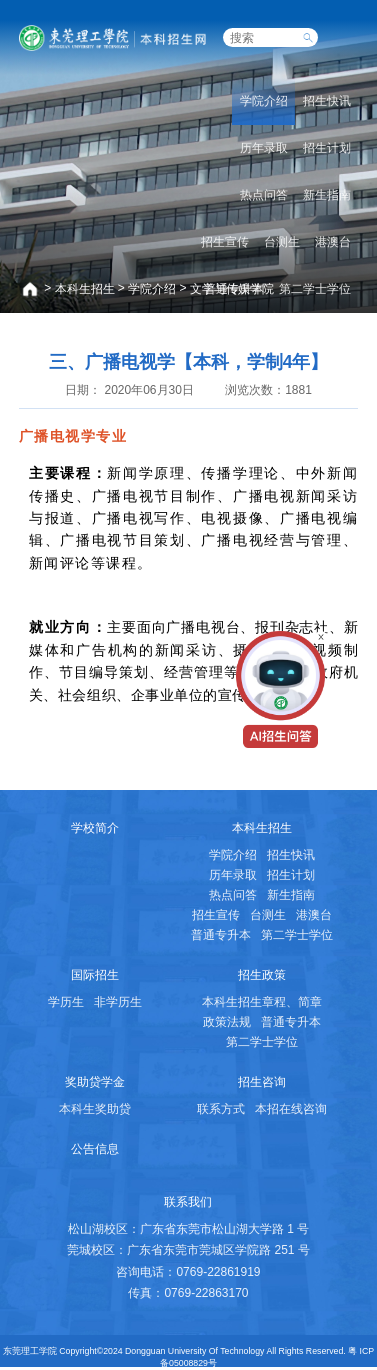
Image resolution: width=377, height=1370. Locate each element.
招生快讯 (327, 101)
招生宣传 (225, 242)
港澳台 (333, 242)
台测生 (282, 242)
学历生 (66, 1002)
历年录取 (264, 148)
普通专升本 (234, 289)
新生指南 (327, 195)
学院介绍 (152, 289)
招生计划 (327, 148)
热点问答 (264, 195)
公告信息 (95, 1149)
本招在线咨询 (291, 1109)
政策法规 (227, 1022)
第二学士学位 (315, 289)
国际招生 (95, 975)
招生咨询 (262, 1082)
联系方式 (221, 1109)
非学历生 (118, 1002)
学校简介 (95, 828)
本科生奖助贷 (95, 1109)
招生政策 (262, 975)
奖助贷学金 (95, 1082)
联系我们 (188, 1202)
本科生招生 (85, 289)
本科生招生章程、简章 (262, 1002)
